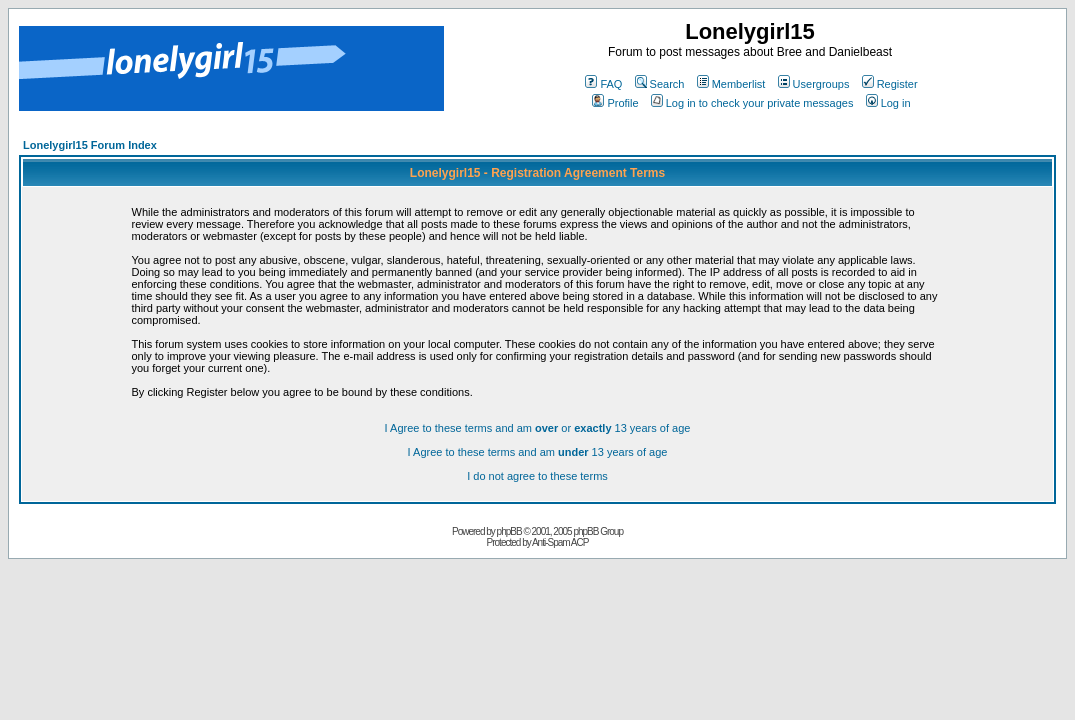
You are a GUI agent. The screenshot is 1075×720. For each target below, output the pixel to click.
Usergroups (814, 84)
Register (890, 84)
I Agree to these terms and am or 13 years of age (538, 428)
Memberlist (731, 84)
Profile (615, 103)
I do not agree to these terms (537, 476)
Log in (888, 103)
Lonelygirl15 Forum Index (90, 145)
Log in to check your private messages (752, 103)
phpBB (509, 531)
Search (660, 84)
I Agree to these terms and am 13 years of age (538, 452)
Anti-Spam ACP (560, 542)
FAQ (603, 84)
